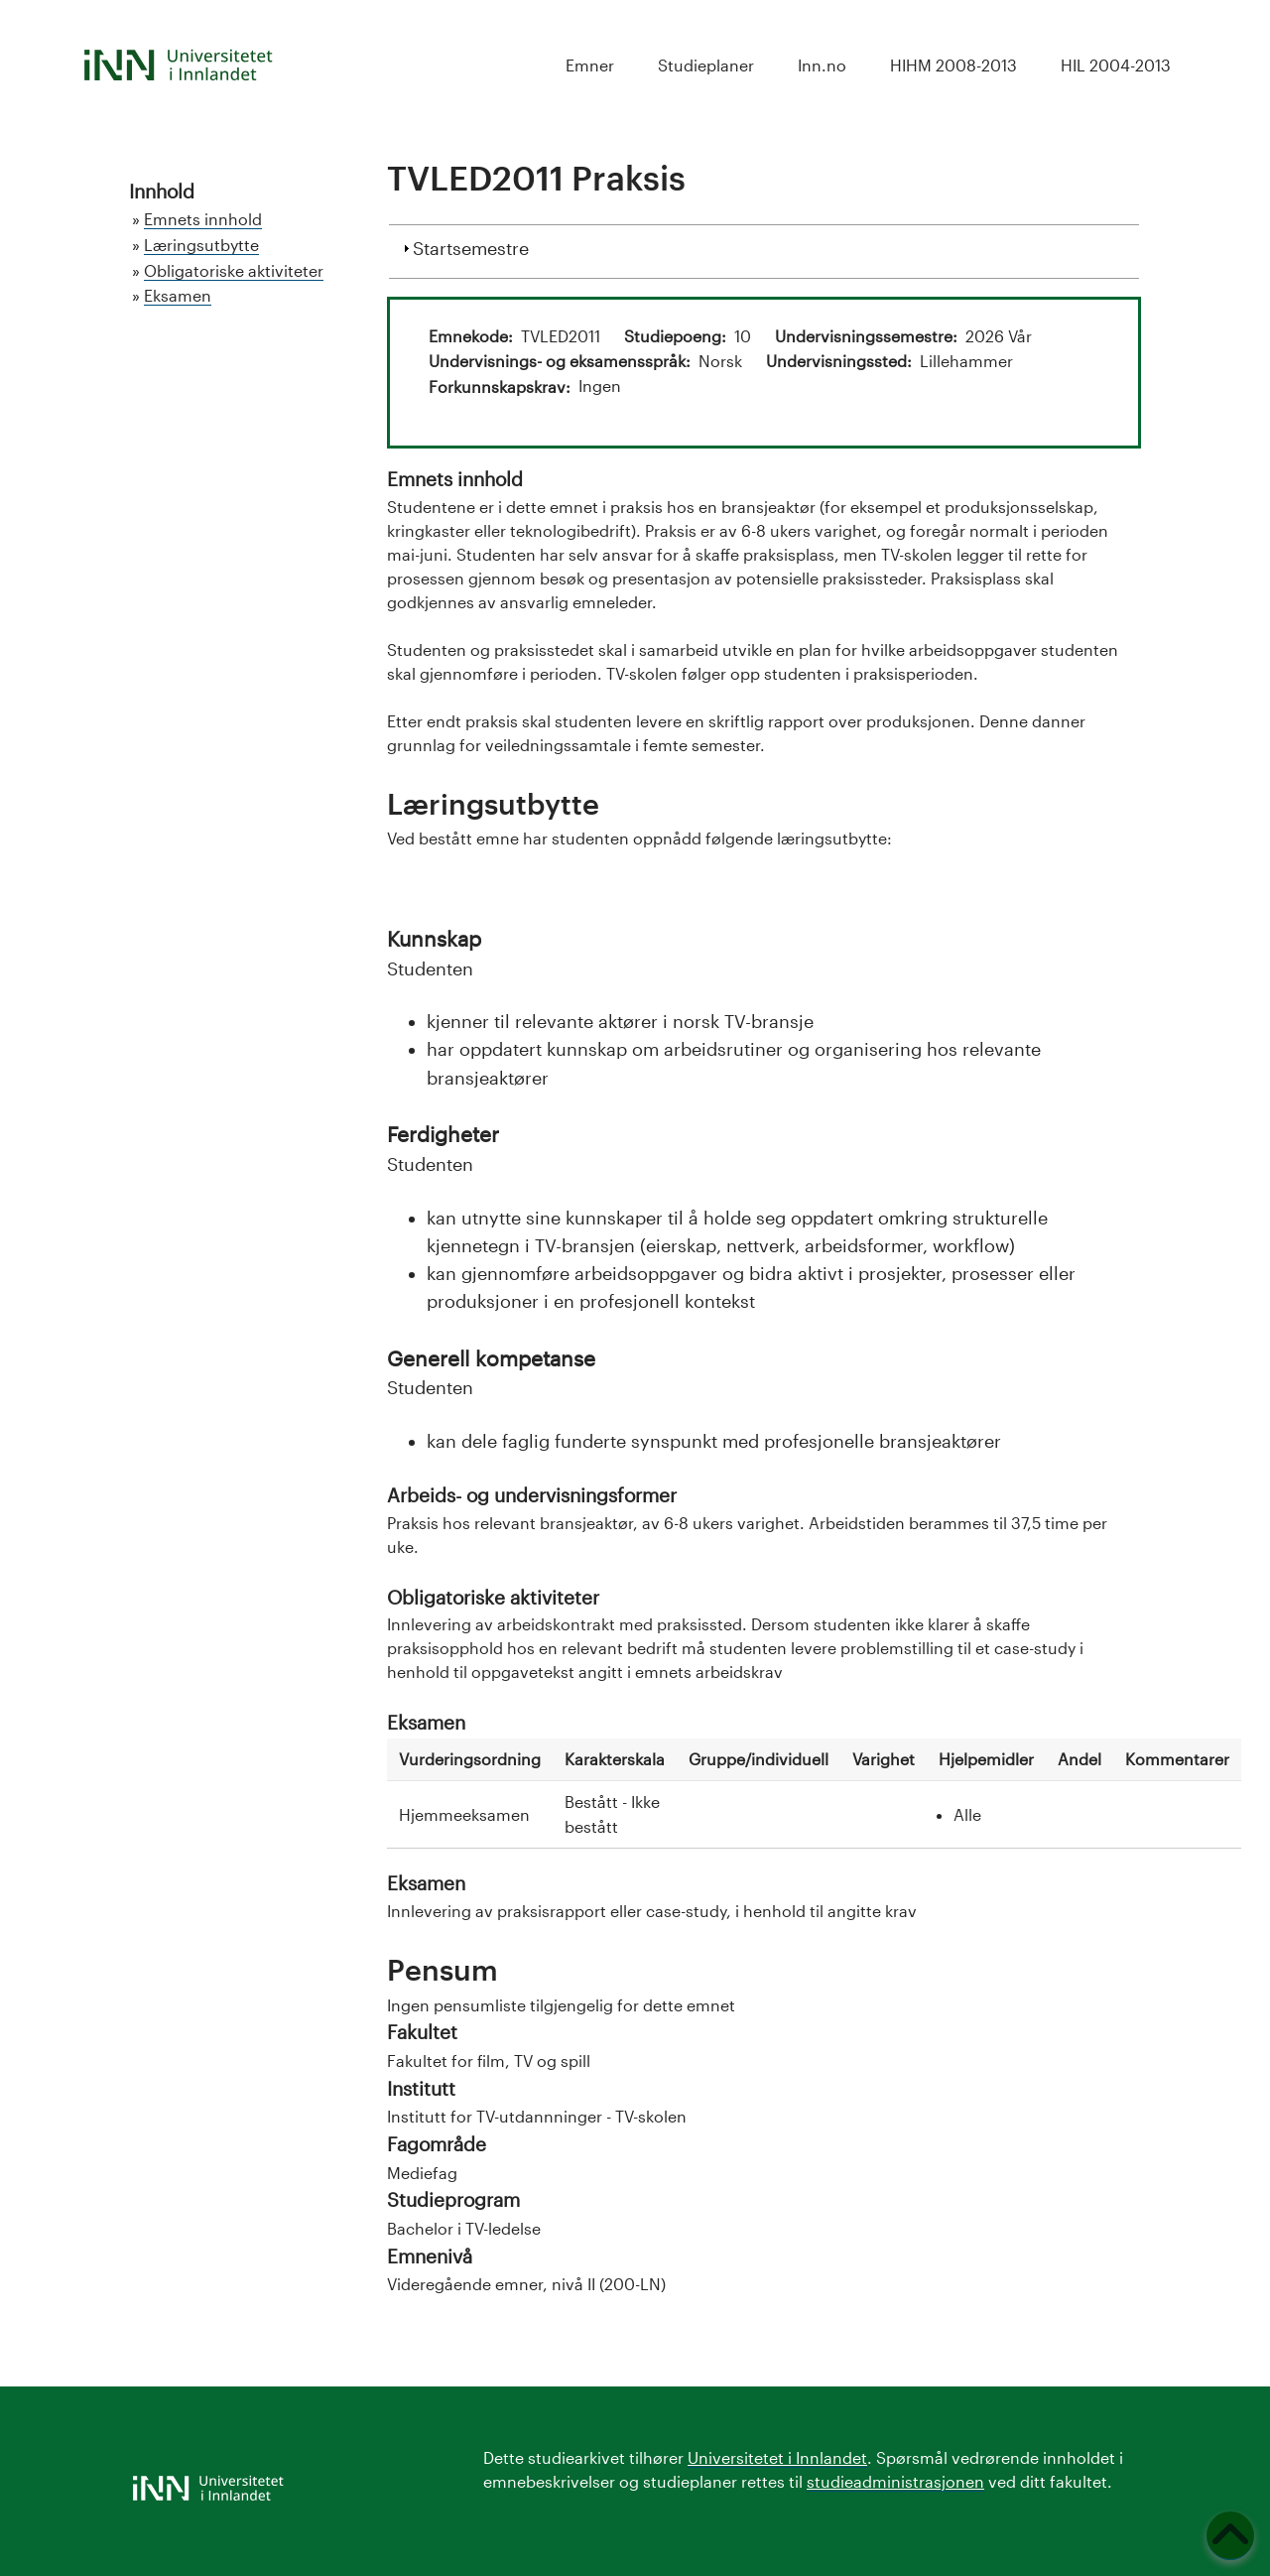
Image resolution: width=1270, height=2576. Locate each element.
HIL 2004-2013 (1116, 65)
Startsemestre (471, 246)
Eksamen (177, 295)
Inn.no (822, 65)
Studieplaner (706, 65)
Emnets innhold (203, 218)
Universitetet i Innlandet (777, 2457)
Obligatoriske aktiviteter (233, 270)
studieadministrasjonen (895, 2481)
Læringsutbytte (201, 244)
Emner (590, 65)
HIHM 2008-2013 (953, 65)
